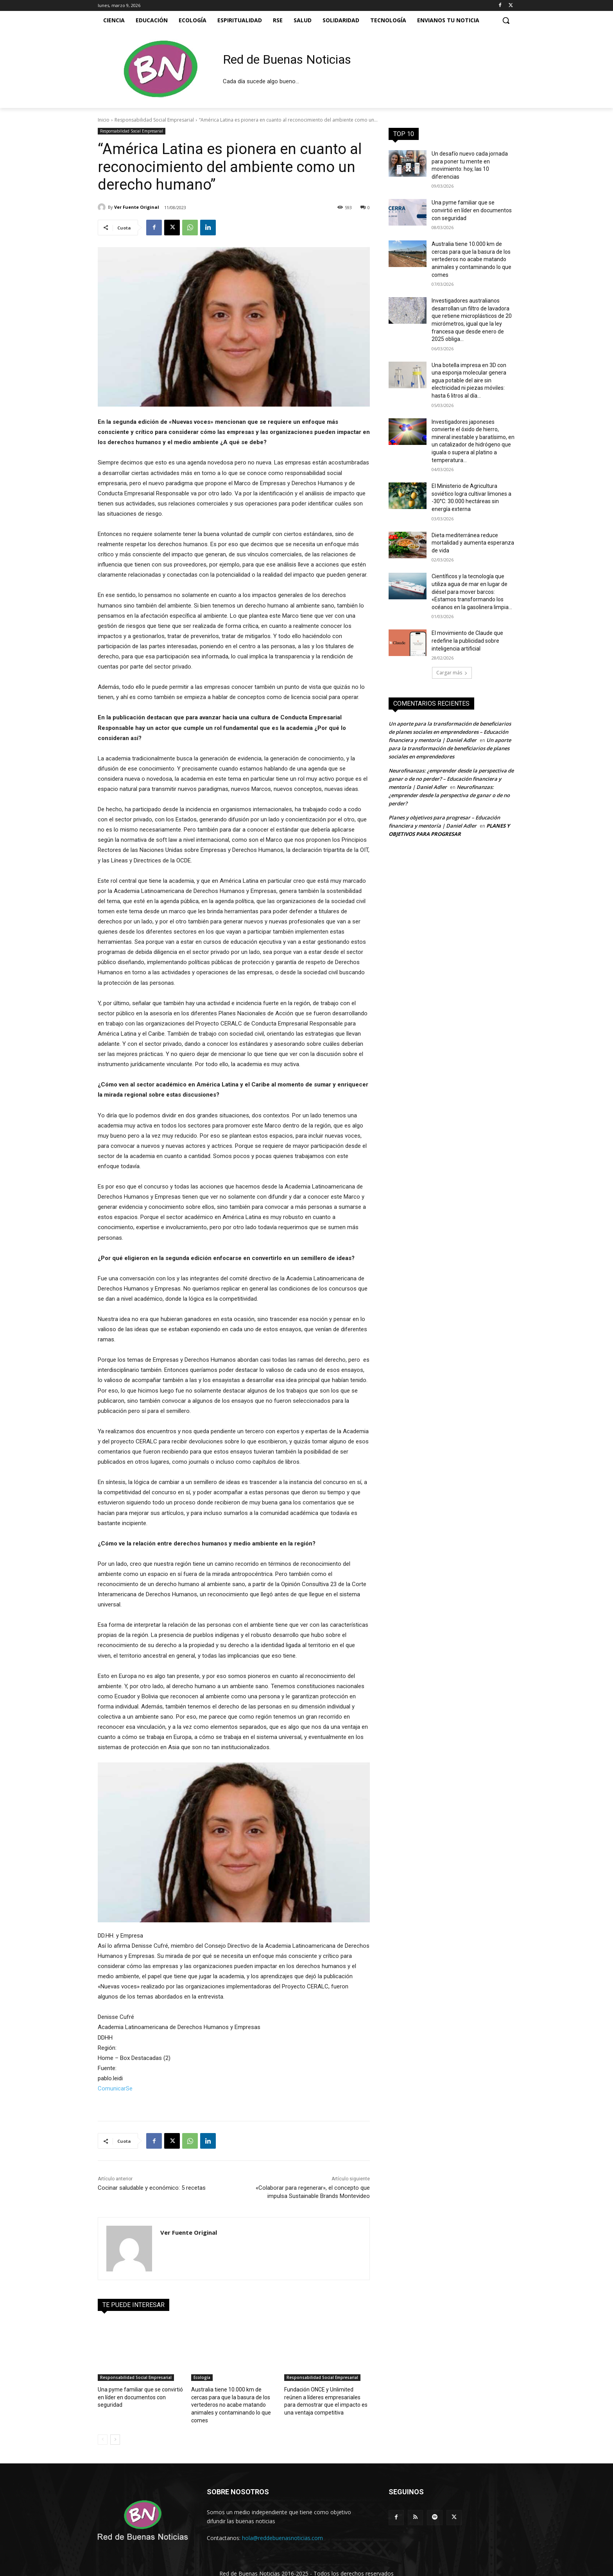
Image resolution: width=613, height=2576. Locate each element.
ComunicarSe (115, 2088)
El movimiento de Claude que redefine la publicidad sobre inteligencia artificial (467, 640)
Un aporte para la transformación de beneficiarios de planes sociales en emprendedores (450, 748)
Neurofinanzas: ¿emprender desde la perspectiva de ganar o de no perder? (449, 795)
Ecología (202, 2377)
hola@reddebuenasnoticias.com (282, 2528)
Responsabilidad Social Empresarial (154, 120)
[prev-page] (103, 2430)
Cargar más (452, 672)
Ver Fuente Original (136, 207)
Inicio (103, 120)
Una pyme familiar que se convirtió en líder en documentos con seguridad (472, 210)
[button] (505, 20)
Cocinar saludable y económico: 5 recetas (152, 2187)
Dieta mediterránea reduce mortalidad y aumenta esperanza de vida (473, 543)
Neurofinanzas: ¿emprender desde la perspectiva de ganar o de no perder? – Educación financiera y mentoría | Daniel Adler (451, 779)
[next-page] (115, 2430)
